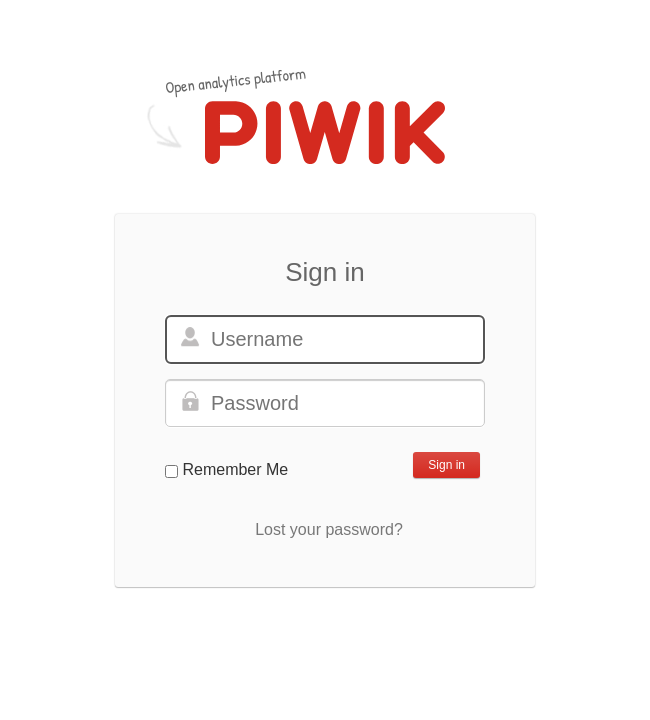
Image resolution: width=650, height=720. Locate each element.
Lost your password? (329, 529)
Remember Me (235, 469)
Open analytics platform (235, 80)
